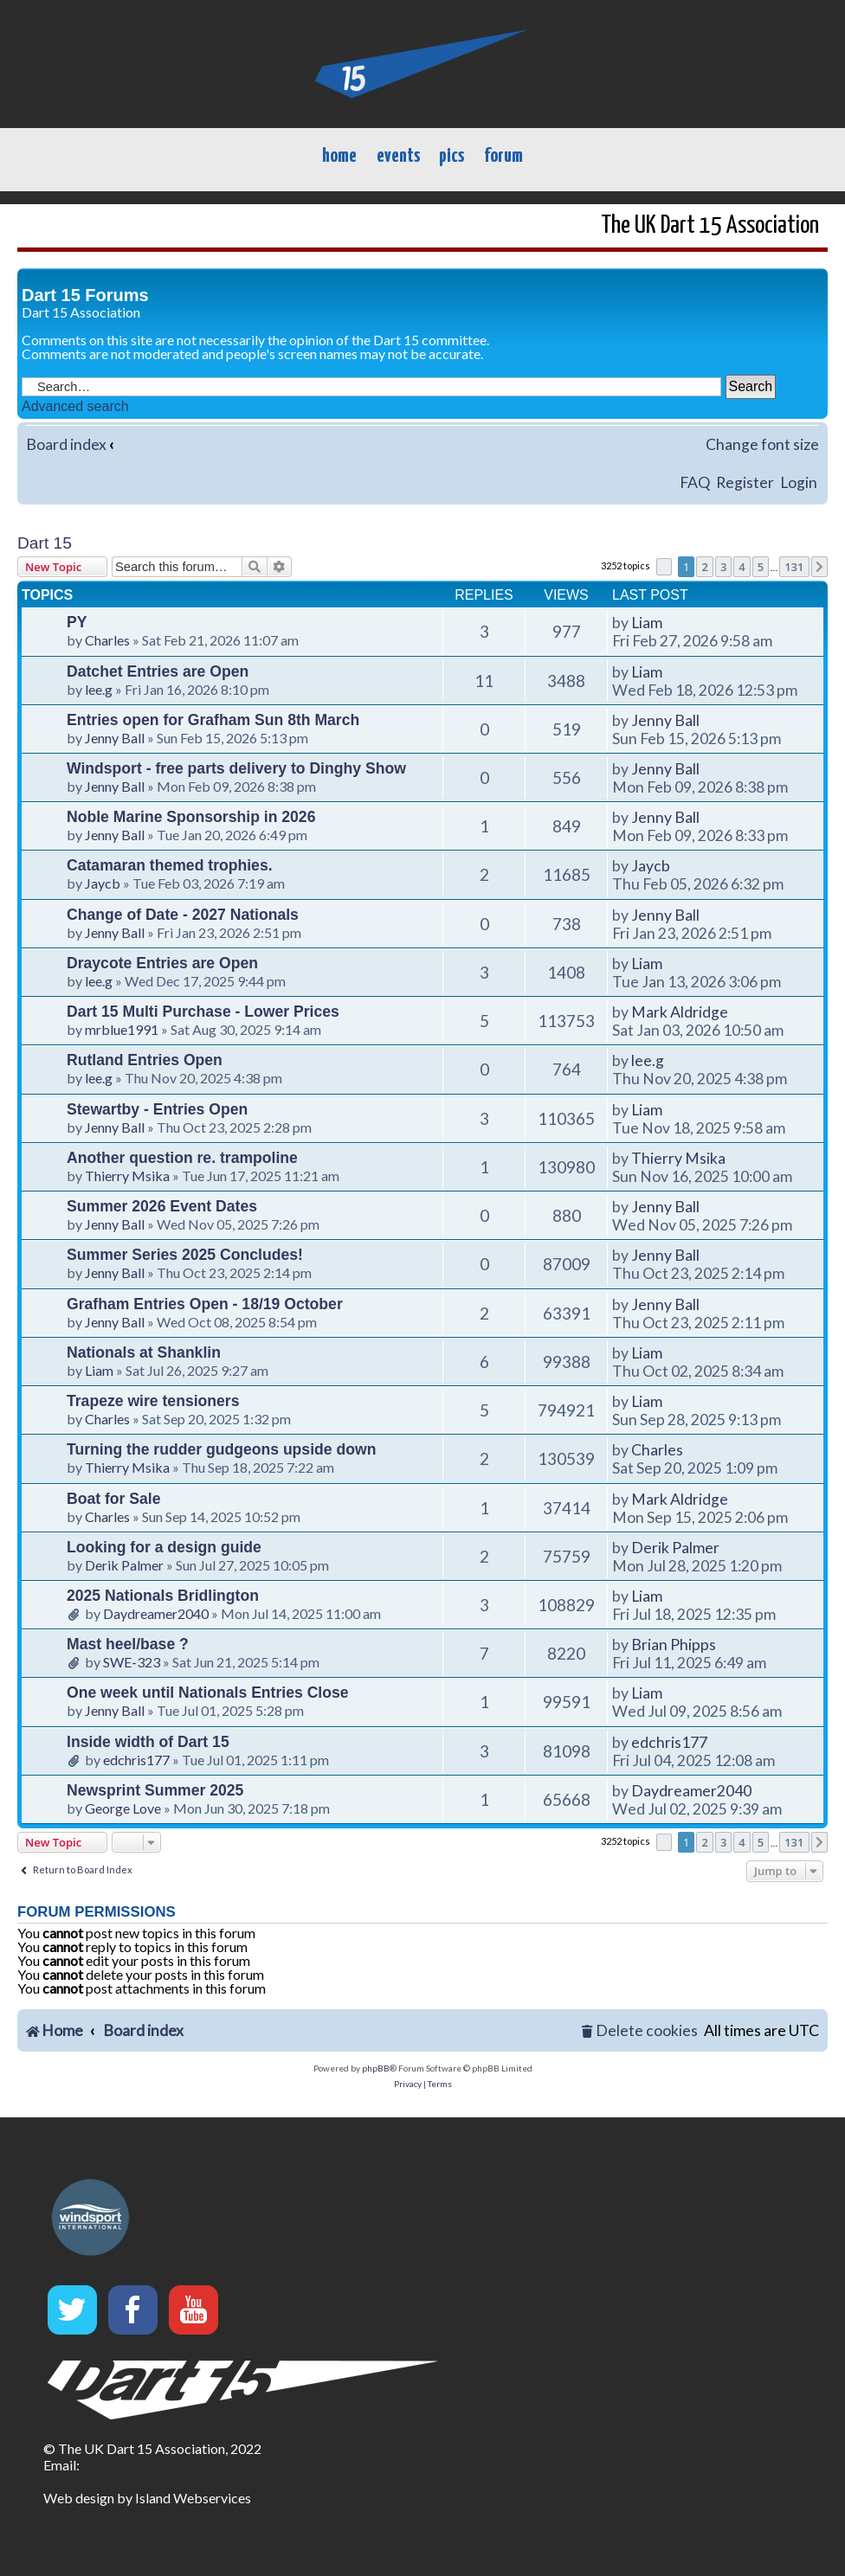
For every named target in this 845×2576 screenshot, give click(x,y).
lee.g (99, 689)
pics (451, 156)
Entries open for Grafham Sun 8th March (213, 720)
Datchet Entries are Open (157, 671)
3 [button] (723, 567)
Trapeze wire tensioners (153, 1401)
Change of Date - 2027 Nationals (183, 914)
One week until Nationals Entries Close (208, 1692)
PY (77, 622)
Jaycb (102, 883)
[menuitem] (640, 2031)
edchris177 (136, 1759)
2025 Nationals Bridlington (163, 1595)
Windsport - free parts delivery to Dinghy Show (236, 768)
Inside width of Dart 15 (148, 1742)
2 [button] (704, 567)
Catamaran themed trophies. (170, 865)
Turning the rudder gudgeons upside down (221, 1449)
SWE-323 (131, 1662)
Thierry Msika (127, 1175)
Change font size (762, 444)
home (339, 156)
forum (503, 156)
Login (798, 482)
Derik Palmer (124, 1565)
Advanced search (75, 406)
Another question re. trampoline (182, 1157)
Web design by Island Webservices (147, 2497)
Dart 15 (44, 543)
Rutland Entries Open (145, 1060)
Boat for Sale (114, 1498)
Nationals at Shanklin (144, 1352)
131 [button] (793, 567)
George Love (123, 1808)
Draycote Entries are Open (162, 963)
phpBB (376, 2068)
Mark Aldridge (679, 1012)
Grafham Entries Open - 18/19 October (205, 1304)
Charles (107, 640)
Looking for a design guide (164, 1547)
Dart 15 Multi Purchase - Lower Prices (203, 1011)
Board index (66, 444)
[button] (664, 566)
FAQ (695, 482)
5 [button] (761, 567)
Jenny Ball (115, 737)
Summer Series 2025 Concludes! (185, 1254)
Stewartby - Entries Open (157, 1109)
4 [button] (742, 567)
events (398, 156)
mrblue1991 (121, 1029)
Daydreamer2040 (156, 1613)
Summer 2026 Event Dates (162, 1206)
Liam (646, 622)
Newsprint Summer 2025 (155, 1790)
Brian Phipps (673, 1644)
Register (745, 482)
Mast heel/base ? (128, 1644)
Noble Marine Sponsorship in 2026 (191, 816)
